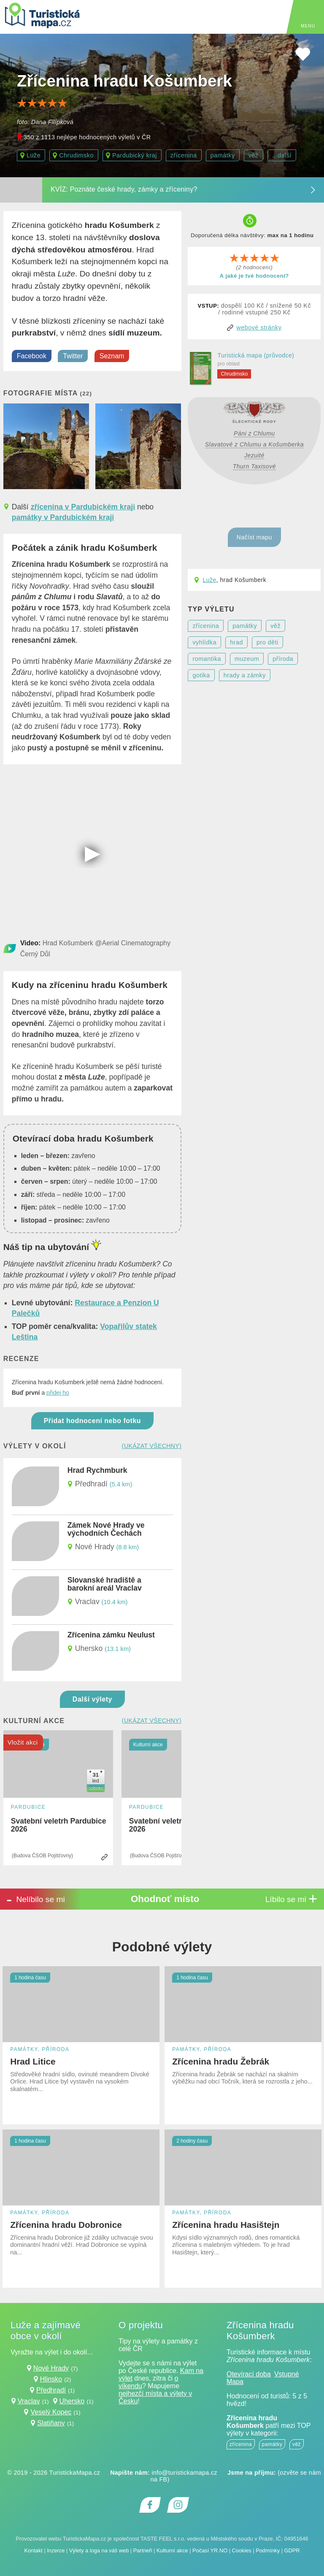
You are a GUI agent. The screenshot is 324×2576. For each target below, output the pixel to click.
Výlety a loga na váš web (99, 2550)
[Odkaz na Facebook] (150, 2505)
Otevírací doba (249, 2374)
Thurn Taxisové (254, 466)
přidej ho (57, 1392)
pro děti (267, 642)
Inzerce (56, 2550)
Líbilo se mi (291, 1899)
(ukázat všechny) (151, 1445)
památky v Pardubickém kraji (63, 517)
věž (253, 155)
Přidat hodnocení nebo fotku (92, 1420)
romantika (206, 658)
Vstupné (286, 2374)
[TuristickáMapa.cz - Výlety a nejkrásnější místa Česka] (42, 17)
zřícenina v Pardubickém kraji (83, 507)
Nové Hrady (51, 2368)
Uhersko (72, 2401)
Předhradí (51, 2390)
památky (223, 155)
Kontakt (33, 2550)
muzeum (247, 658)
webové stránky (258, 327)
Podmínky (268, 2550)
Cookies (241, 2550)
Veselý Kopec (50, 2412)
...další (282, 155)
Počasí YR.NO (209, 2550)
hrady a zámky (245, 675)
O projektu (141, 2325)
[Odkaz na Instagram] (178, 2505)
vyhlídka (204, 642)
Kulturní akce (172, 2550)
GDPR (292, 2550)
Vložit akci (23, 1742)
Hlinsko (51, 2379)
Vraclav (29, 2401)
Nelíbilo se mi (35, 1899)
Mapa (235, 2381)
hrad (236, 642)
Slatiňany (51, 2423)
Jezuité (254, 455)
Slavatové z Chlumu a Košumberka (254, 444)
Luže (209, 579)
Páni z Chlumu (254, 433)
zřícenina (183, 155)
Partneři (142, 2550)
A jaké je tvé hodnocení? (254, 276)
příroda (283, 658)
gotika (201, 675)
